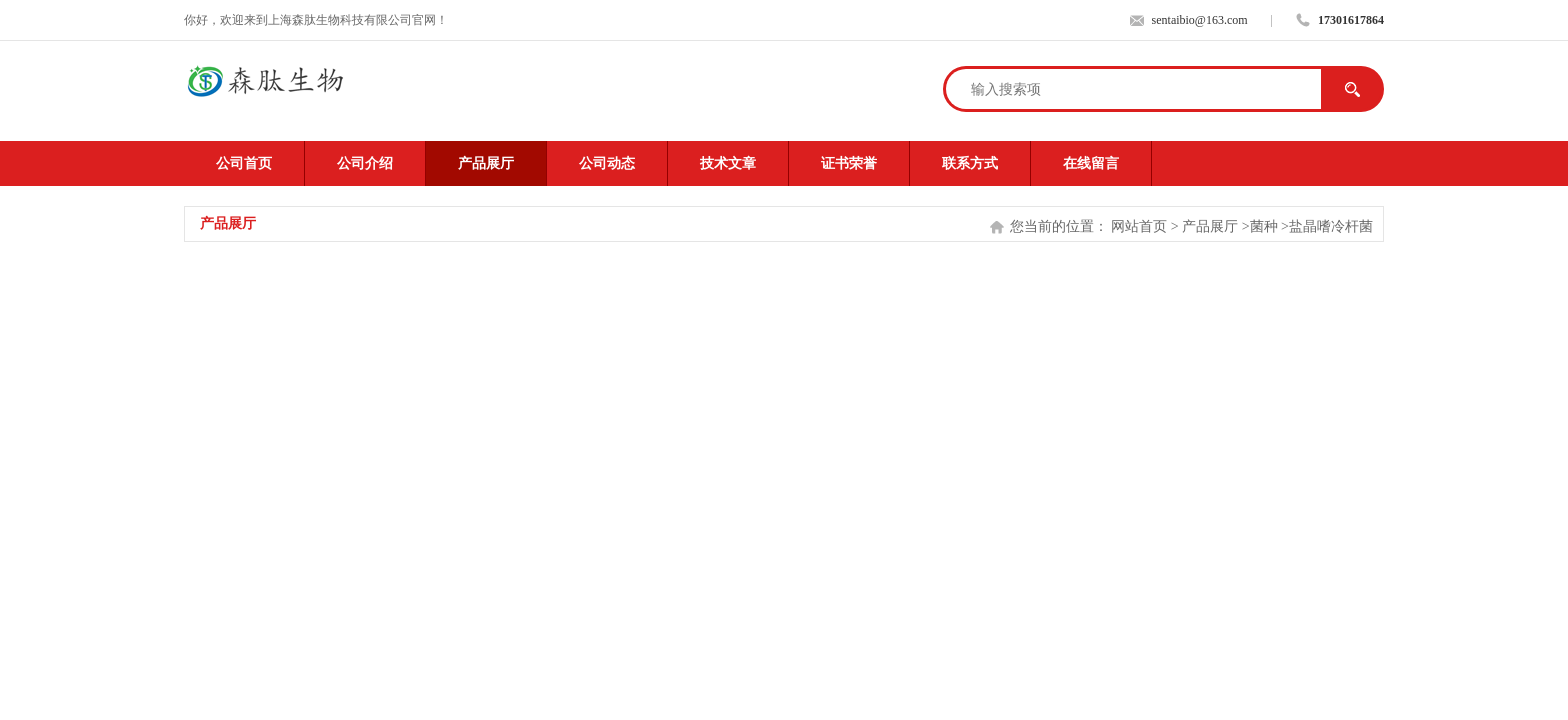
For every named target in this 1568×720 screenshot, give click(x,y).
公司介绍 (365, 163)
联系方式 (970, 163)
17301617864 (1351, 20)
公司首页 (244, 163)
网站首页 (1139, 226)
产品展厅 (486, 163)
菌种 (1264, 226)
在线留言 (1091, 163)
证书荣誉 (849, 163)
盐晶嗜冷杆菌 (1331, 226)
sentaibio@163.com (1200, 20)
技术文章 (728, 163)
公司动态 (607, 163)
